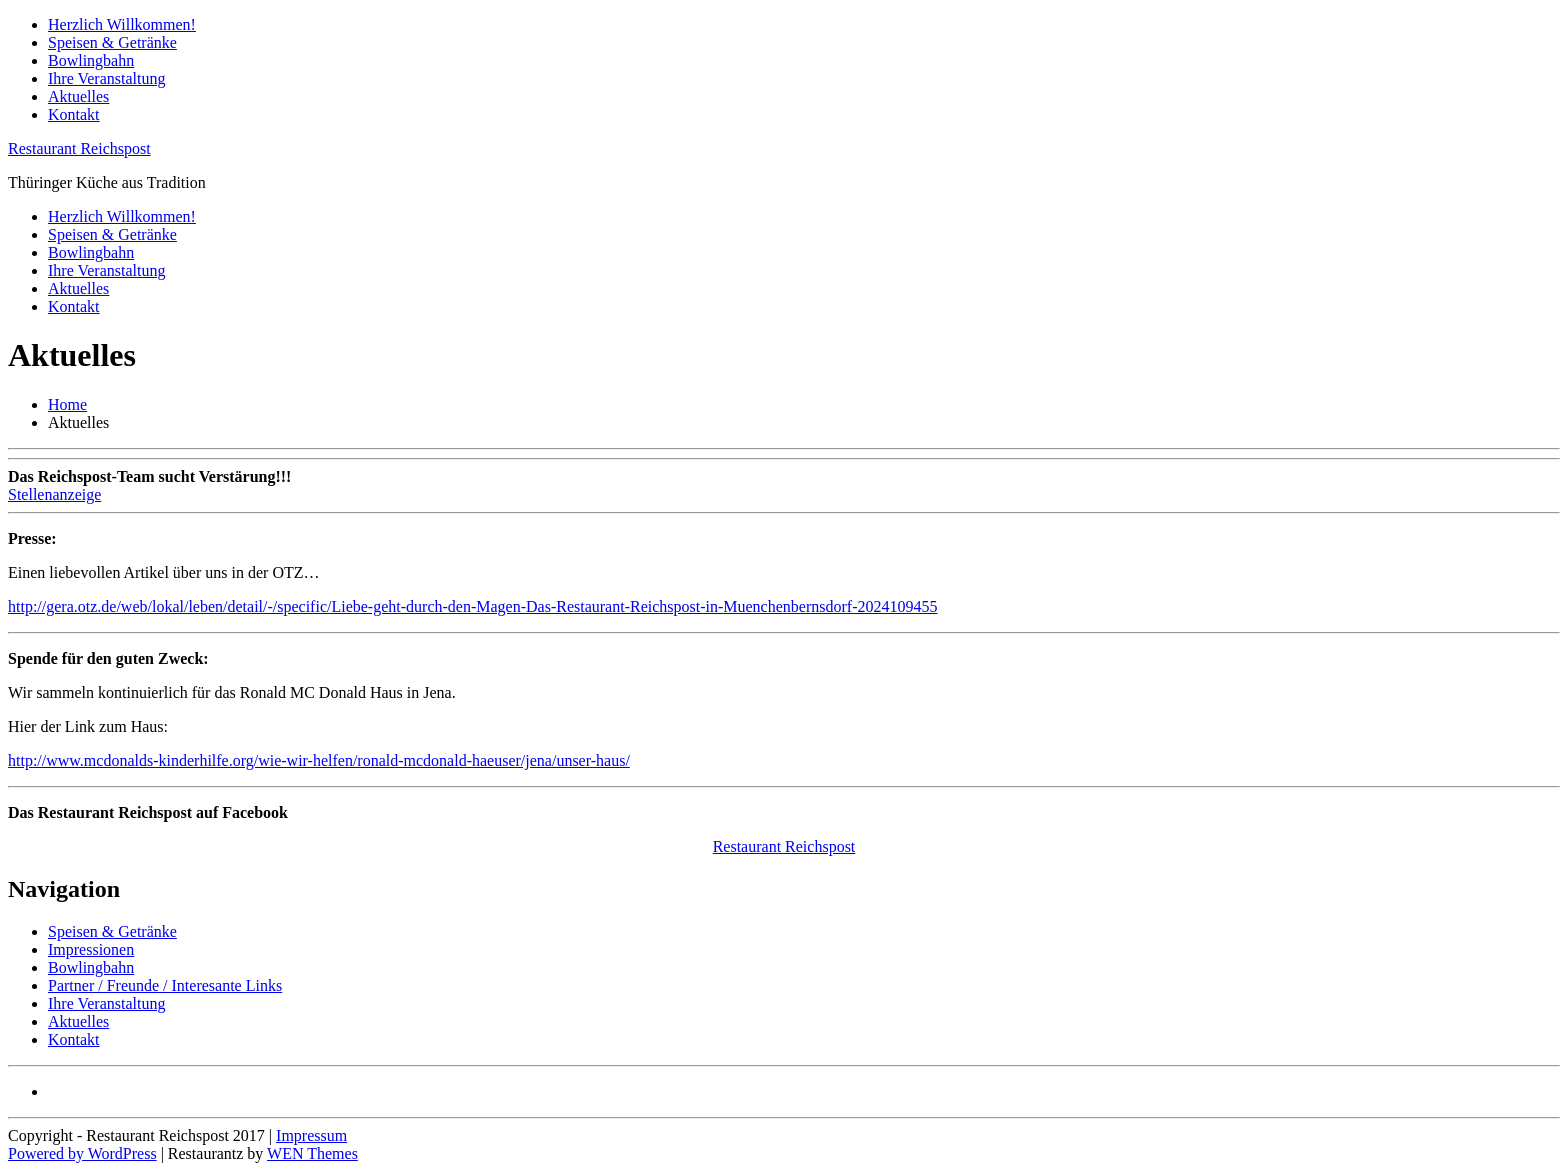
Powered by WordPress (82, 1153)
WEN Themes (312, 1153)
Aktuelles (78, 96)
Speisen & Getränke (112, 42)
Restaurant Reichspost (79, 148)
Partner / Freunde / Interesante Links (165, 985)
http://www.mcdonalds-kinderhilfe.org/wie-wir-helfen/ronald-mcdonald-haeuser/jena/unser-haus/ (319, 760)
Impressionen (91, 949)
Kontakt (74, 114)
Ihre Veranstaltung (106, 78)
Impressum (311, 1135)
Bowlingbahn (91, 60)
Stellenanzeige (54, 494)
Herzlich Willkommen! (122, 24)
